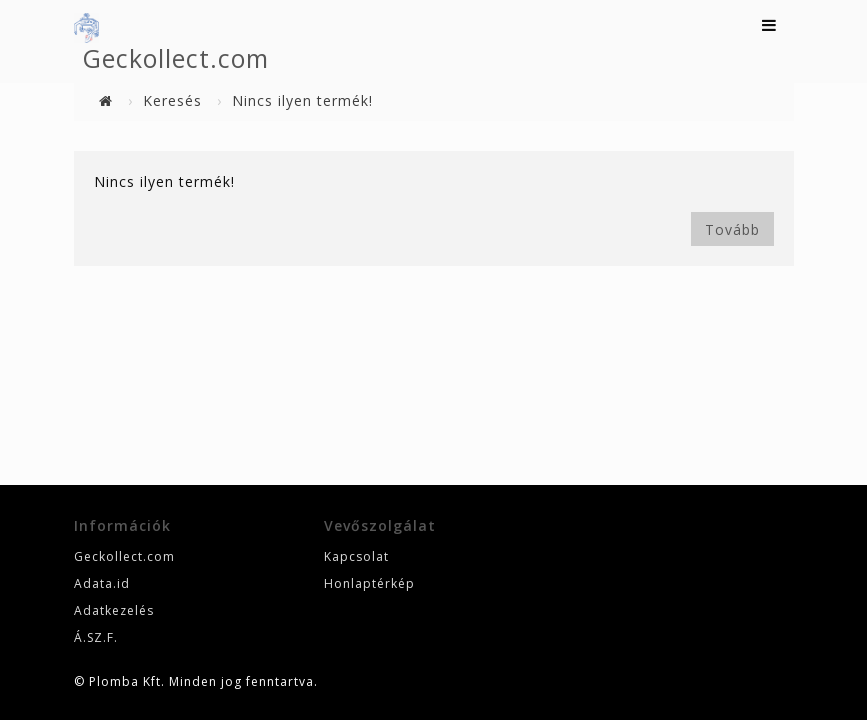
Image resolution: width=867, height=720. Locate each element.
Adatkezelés (114, 610)
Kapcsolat (356, 556)
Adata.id (102, 583)
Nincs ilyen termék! (302, 100)
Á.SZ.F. (96, 637)
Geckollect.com (175, 58)
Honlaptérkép (369, 583)
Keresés (172, 100)
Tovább (732, 229)
